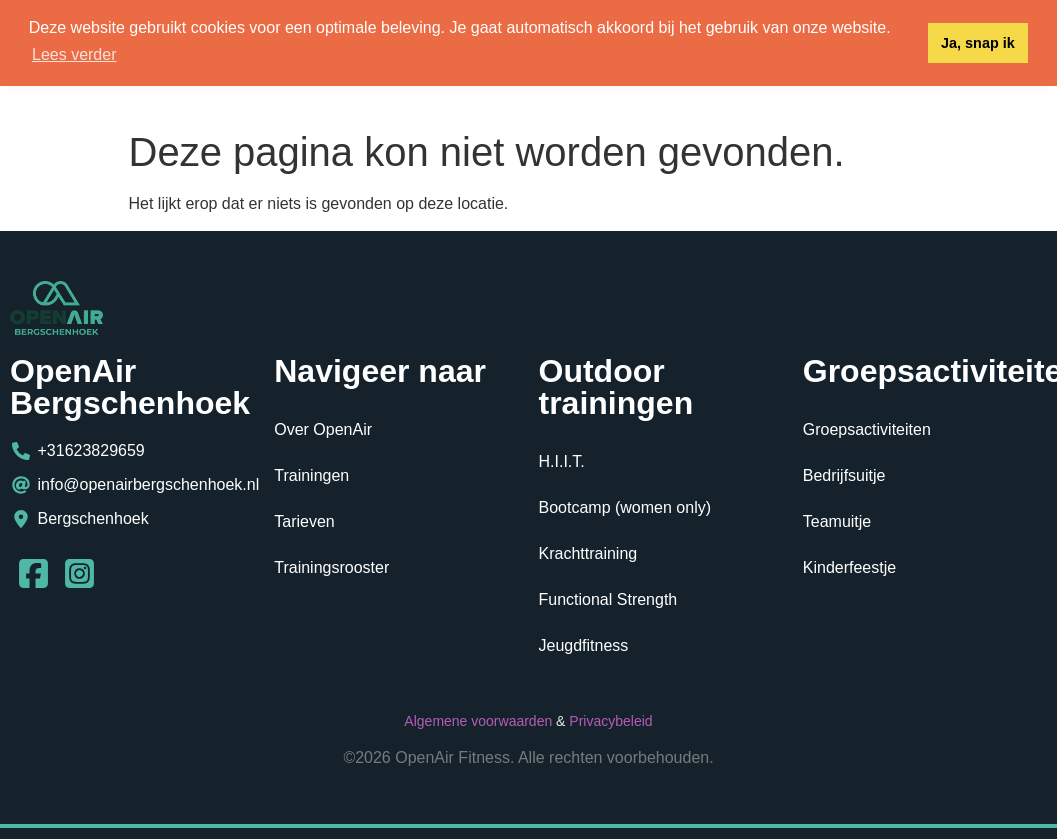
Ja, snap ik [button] (978, 43)
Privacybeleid (610, 721)
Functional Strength (608, 599)
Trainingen (311, 475)
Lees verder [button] (74, 54)
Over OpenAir (323, 429)
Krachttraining (588, 553)
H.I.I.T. (562, 461)
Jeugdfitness (584, 645)
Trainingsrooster (331, 567)
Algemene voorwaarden (478, 721)
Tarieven (304, 521)
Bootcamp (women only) (625, 507)
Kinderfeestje (849, 567)
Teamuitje (837, 521)
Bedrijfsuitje (844, 475)
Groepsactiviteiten (867, 429)
